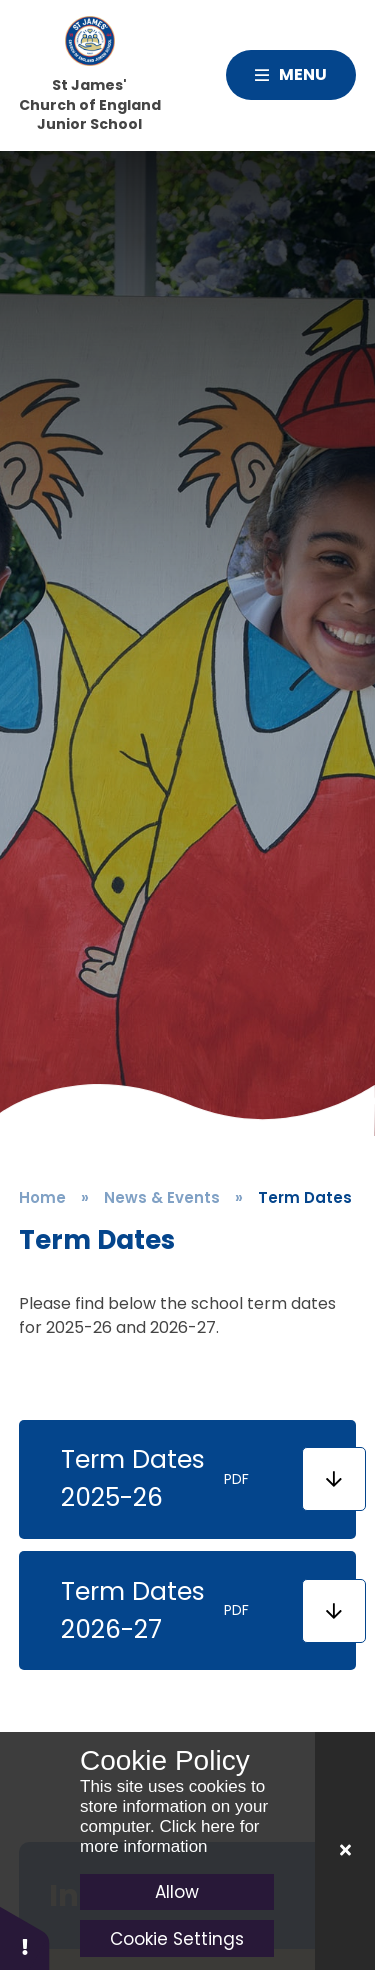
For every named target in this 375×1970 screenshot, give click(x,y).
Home (42, 1197)
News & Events (162, 1197)
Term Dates (305, 1197)
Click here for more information (170, 1836)
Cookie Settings (177, 1939)
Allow (177, 1892)
